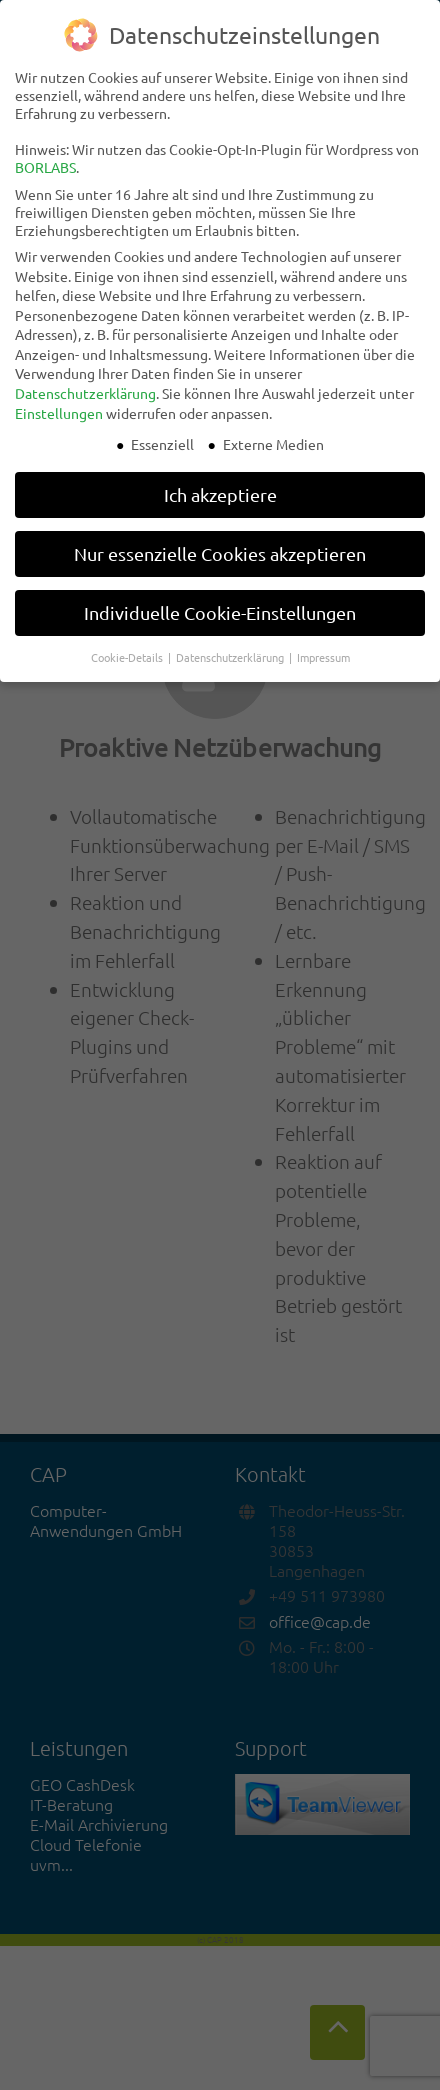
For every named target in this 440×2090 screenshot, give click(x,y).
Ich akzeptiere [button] (220, 494)
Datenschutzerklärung (85, 393)
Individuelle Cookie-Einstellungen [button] (220, 612)
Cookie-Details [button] (128, 657)
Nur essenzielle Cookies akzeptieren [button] (220, 553)
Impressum (323, 657)
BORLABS (45, 167)
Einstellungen (59, 413)
